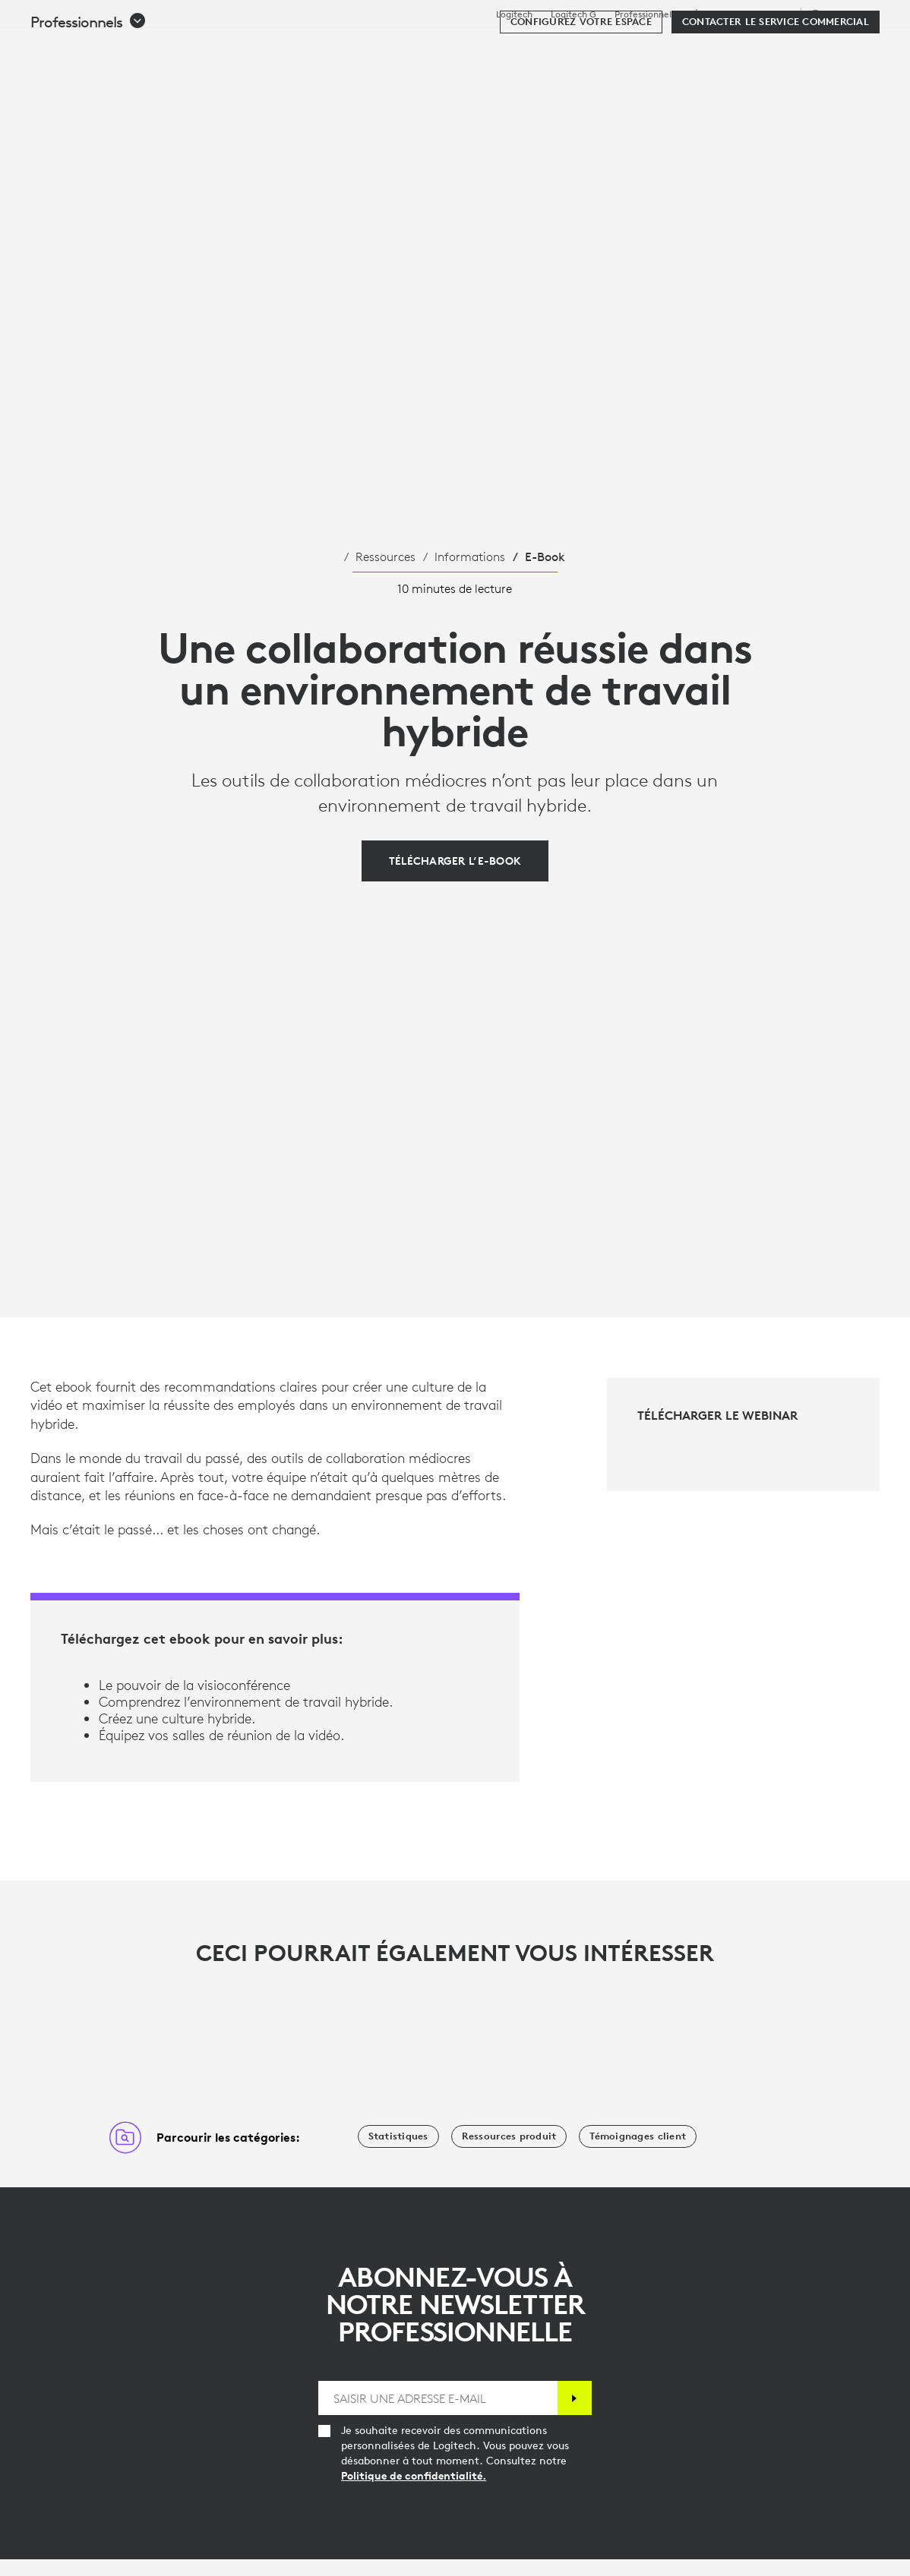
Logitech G (573, 14)
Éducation (714, 14)
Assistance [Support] (769, 14)
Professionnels (645, 14)
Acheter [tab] (246, 48)
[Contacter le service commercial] (775, 92)
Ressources (385, 556)
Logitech (514, 14)
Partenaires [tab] (568, 48)
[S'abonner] (575, 2398)
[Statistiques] (398, 2136)
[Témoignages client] (638, 2136)
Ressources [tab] (473, 48)
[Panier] (844, 49)
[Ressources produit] (509, 2136)
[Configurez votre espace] (581, 92)
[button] (88, 92)
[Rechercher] (736, 49)
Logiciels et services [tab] (355, 48)
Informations (469, 556)
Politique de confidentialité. (413, 2476)
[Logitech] (128, 47)
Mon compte (800, 49)
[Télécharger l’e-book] (455, 860)
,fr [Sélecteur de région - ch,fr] (842, 14)
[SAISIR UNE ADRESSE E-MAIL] (437, 2398)
